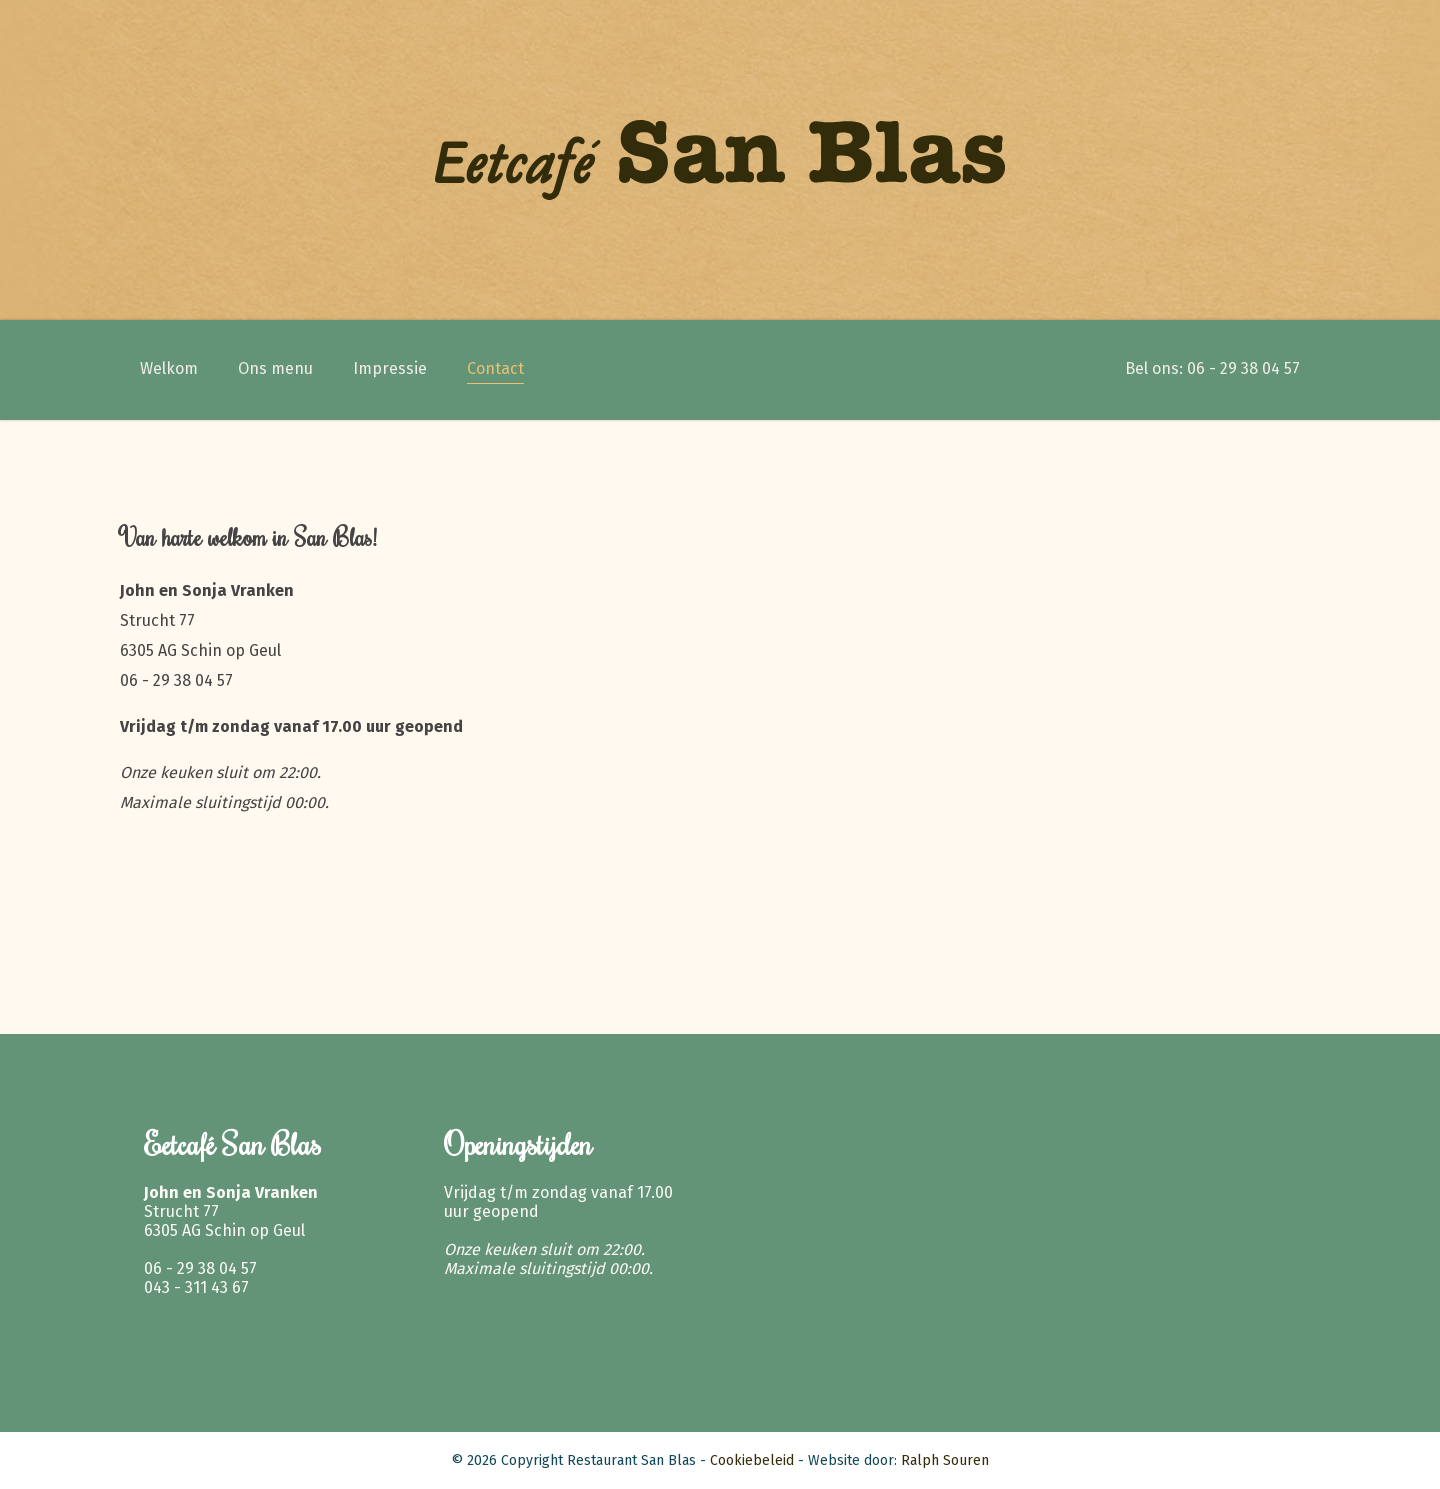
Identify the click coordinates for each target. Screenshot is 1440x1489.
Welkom (169, 368)
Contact (495, 368)
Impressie (390, 368)
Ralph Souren (945, 1460)
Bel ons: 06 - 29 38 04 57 (1212, 368)
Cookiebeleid (752, 1460)
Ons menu (275, 368)
